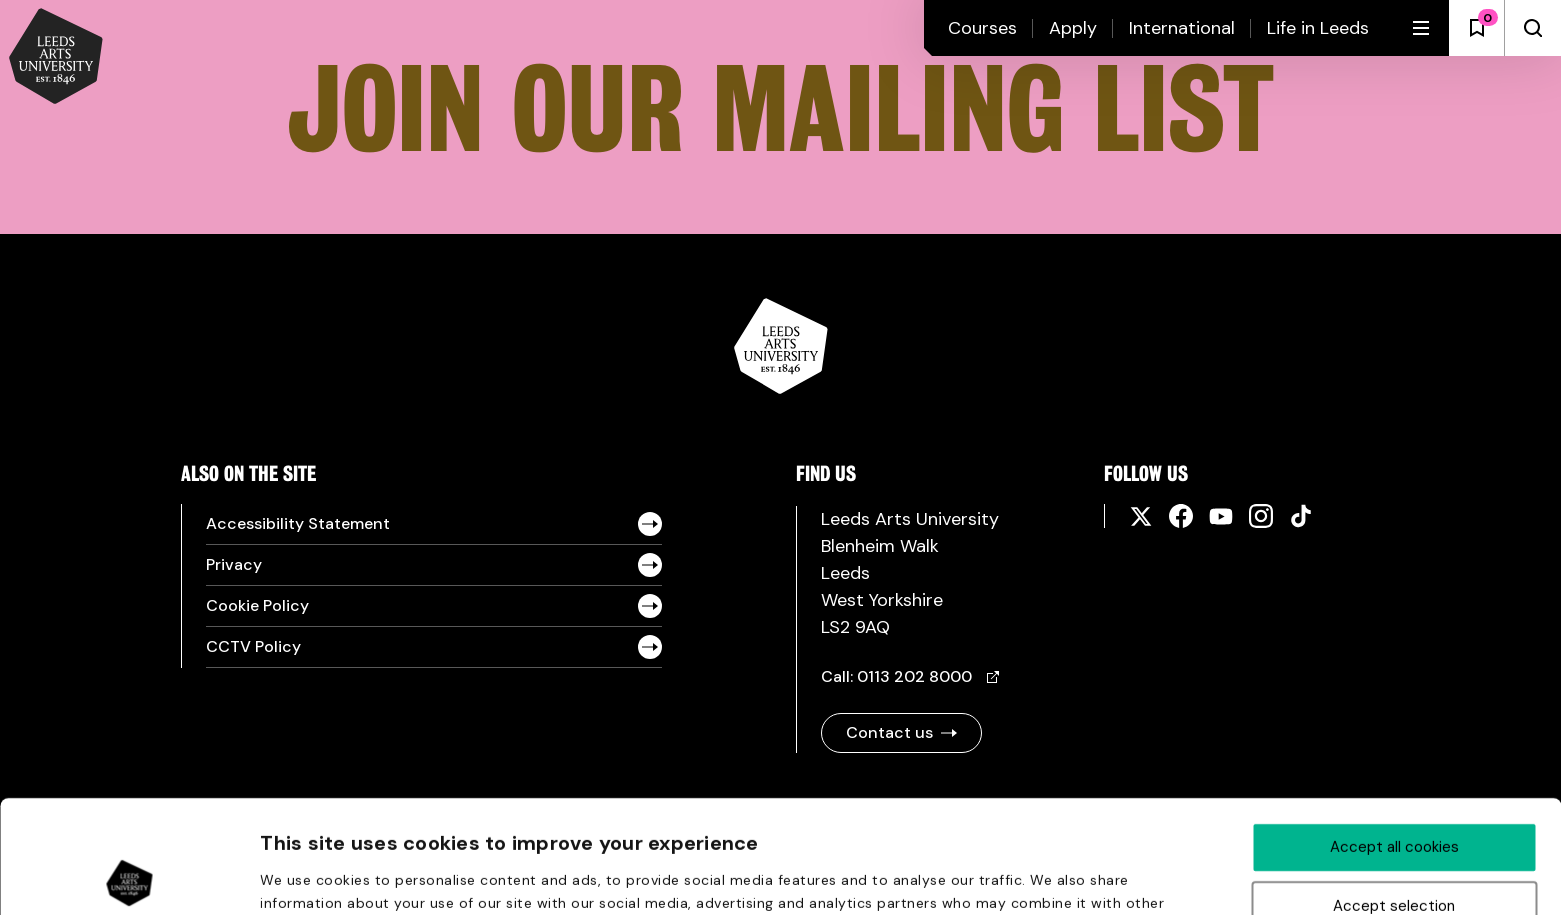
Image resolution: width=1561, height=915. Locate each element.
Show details (1069, 877)
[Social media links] (1149, 516)
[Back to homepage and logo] (56, 58)
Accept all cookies (1394, 734)
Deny (1394, 852)
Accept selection (1394, 793)
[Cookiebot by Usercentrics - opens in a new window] (129, 876)
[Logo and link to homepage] (781, 388)
